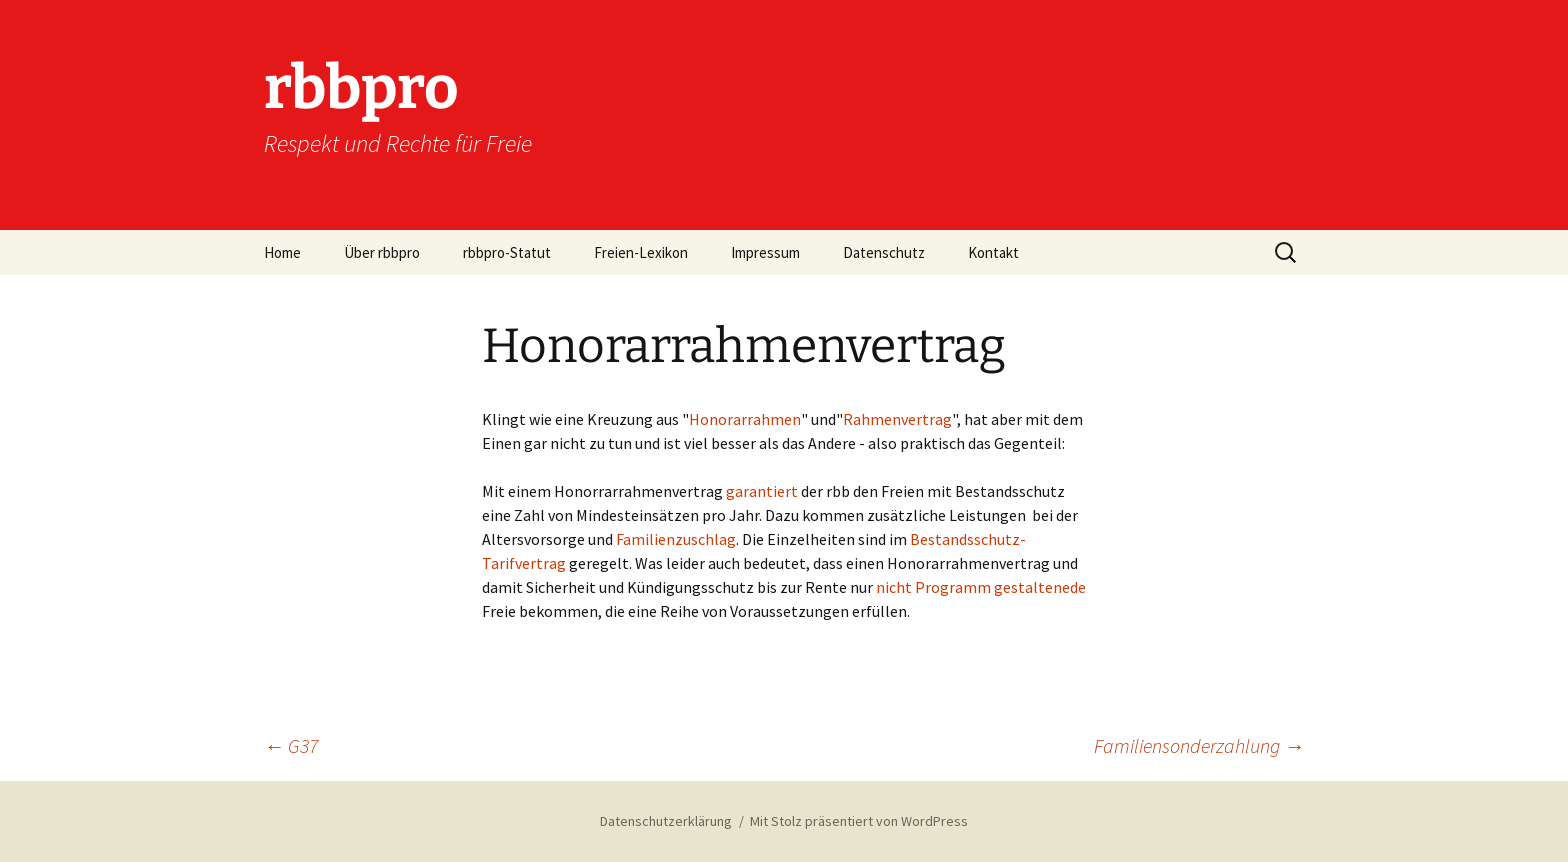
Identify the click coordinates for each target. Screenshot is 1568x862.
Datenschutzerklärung (666, 821)
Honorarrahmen (745, 419)
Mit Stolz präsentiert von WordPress (859, 821)
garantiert (762, 491)
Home (282, 252)
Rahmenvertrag (897, 419)
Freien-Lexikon (641, 252)
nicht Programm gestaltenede (981, 587)
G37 (291, 745)
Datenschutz (884, 252)
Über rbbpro (382, 252)
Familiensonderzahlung (1199, 745)
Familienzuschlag (676, 539)
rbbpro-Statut (507, 252)
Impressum (765, 252)
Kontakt (993, 252)
